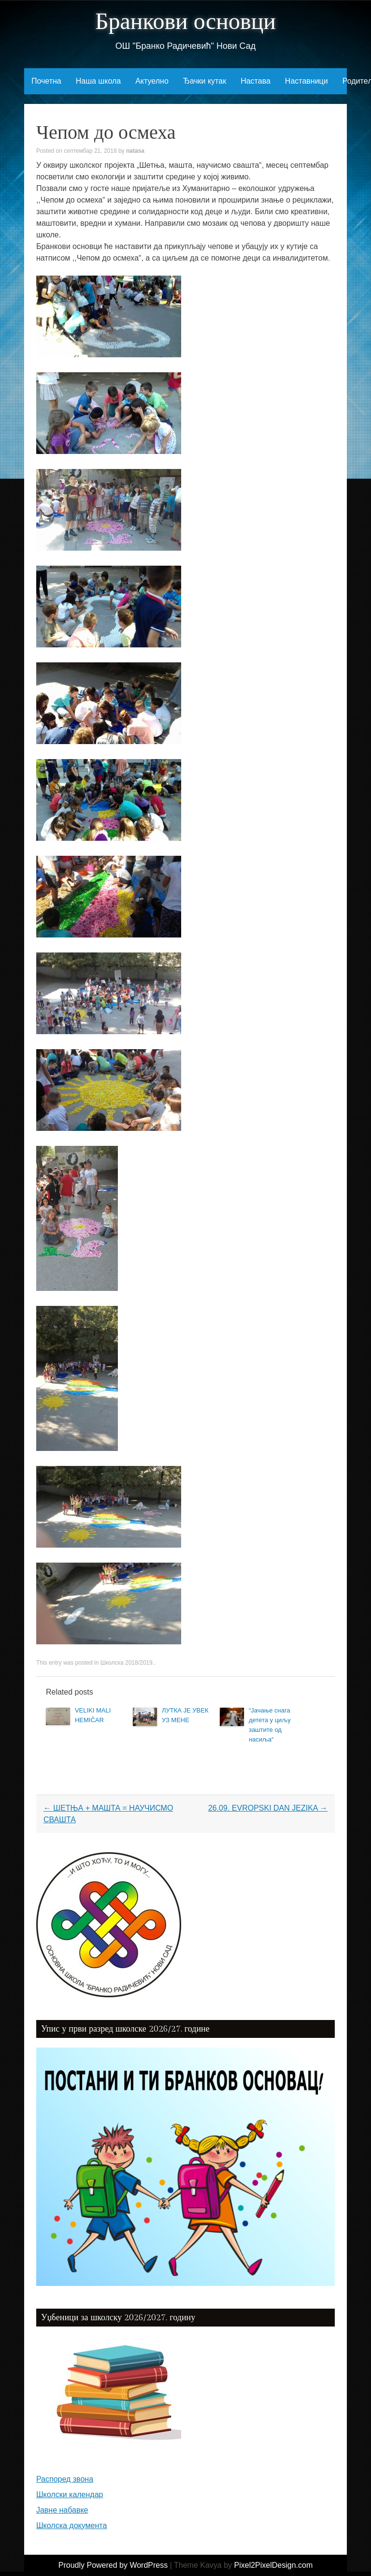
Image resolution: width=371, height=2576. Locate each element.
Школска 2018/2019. (127, 1662)
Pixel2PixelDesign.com (273, 2565)
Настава (256, 81)
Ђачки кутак (204, 81)
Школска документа (71, 2525)
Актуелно (152, 81)
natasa (135, 150)
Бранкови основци (185, 22)
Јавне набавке (62, 2510)
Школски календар (69, 2494)
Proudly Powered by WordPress (113, 2565)
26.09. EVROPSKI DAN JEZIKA (268, 1808)
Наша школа (98, 81)
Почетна (46, 81)
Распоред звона (64, 2479)
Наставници (306, 81)
